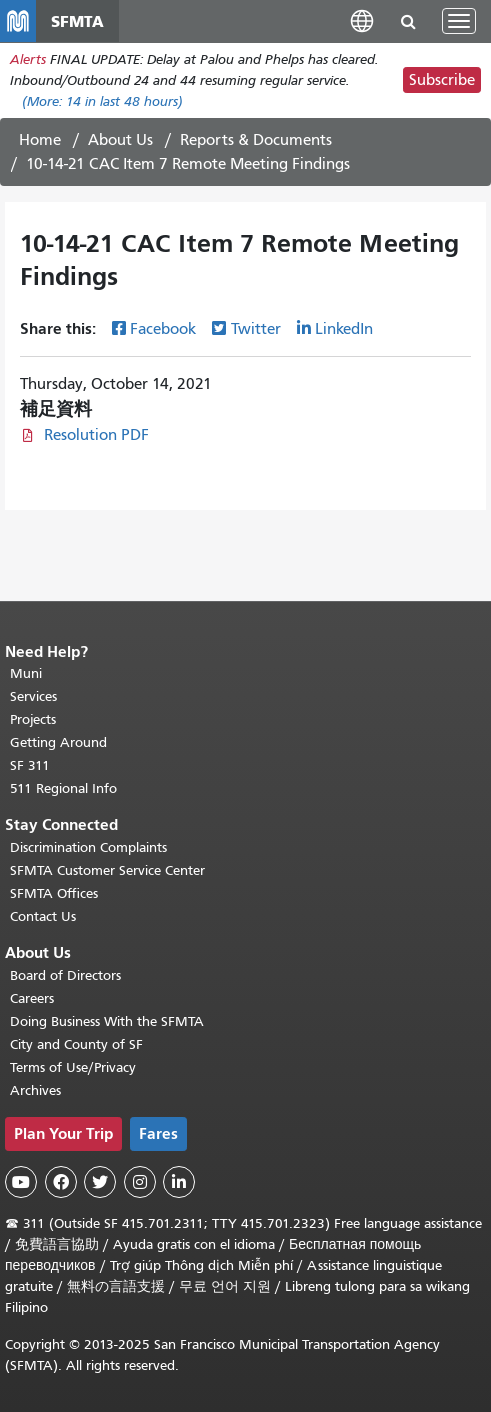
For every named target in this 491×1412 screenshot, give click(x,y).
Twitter (256, 329)
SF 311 (30, 765)
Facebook (163, 329)
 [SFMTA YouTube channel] (21, 1182)
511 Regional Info (63, 788)
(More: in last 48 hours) (102, 101)
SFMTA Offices (54, 893)
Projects (33, 719)
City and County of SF (76, 1044)
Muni (26, 673)
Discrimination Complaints (88, 847)
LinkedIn (344, 329)
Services (33, 696)
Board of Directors (65, 975)
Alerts (28, 59)
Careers (32, 998)
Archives (35, 1090)
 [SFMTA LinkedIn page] (179, 1182)
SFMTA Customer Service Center (107, 870)
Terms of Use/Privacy (73, 1067)
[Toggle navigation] (459, 21)
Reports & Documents (256, 140)
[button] (362, 20)
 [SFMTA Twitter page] (100, 1182)
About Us (120, 140)
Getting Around (58, 742)
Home (40, 140)
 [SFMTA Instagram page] (140, 1182)
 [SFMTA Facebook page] (61, 1182)
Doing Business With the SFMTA (107, 1021)
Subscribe (442, 80)
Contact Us (43, 916)
